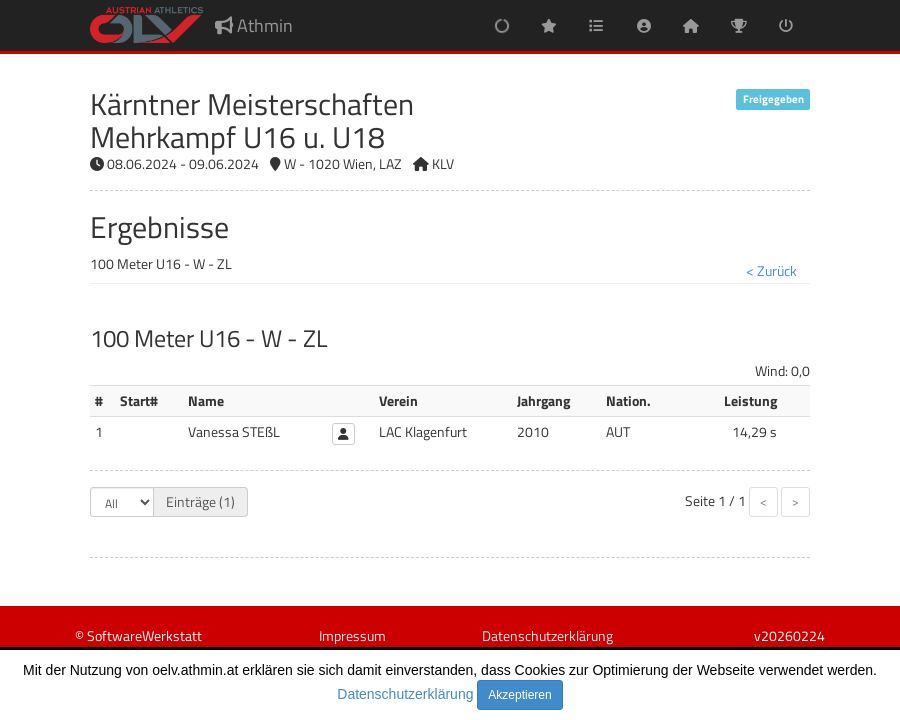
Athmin (254, 25)
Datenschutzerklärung (405, 694)
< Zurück (771, 270)
